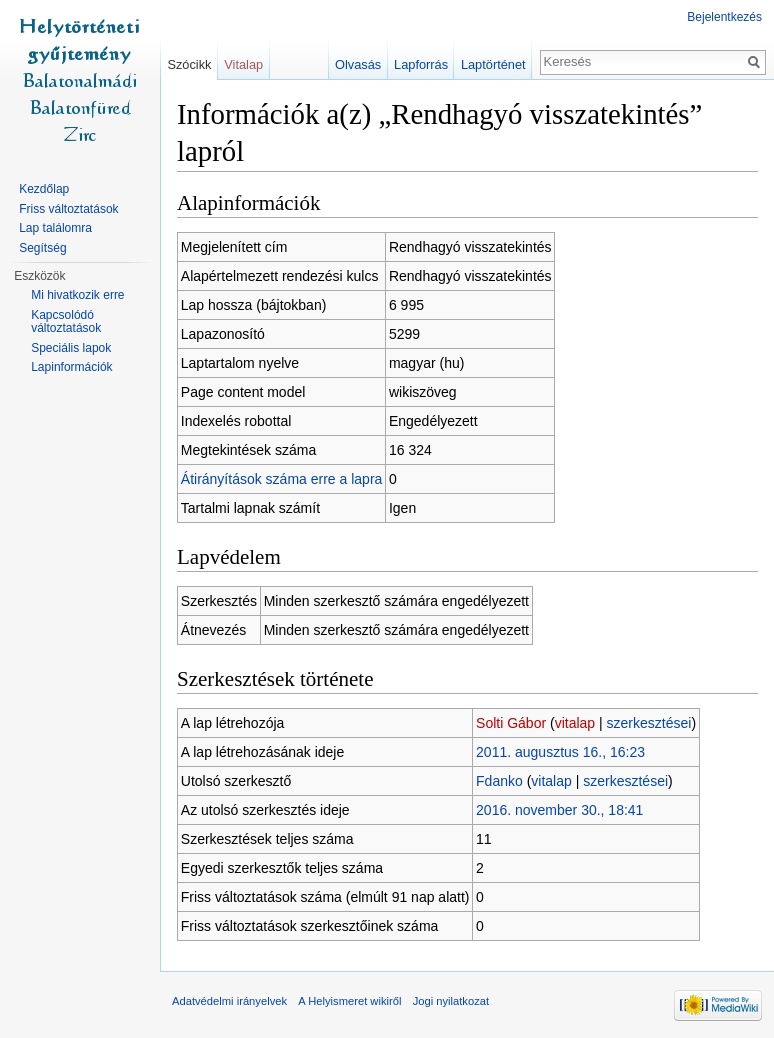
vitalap (575, 723)
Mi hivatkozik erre (77, 295)
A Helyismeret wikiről (349, 1001)
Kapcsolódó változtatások (66, 322)
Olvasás (358, 64)
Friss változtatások (68, 209)
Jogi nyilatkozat (451, 1001)
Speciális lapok (71, 348)
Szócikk (189, 64)
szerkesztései (649, 723)
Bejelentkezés (724, 17)
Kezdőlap (44, 189)
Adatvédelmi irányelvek (229, 1001)
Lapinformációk (71, 367)
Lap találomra (55, 228)
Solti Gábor (511, 723)
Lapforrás (421, 64)
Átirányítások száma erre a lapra (282, 479)
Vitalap (243, 64)
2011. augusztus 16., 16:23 (560, 752)
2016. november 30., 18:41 (559, 810)
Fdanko (499, 781)
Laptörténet (493, 64)
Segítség (42, 248)
